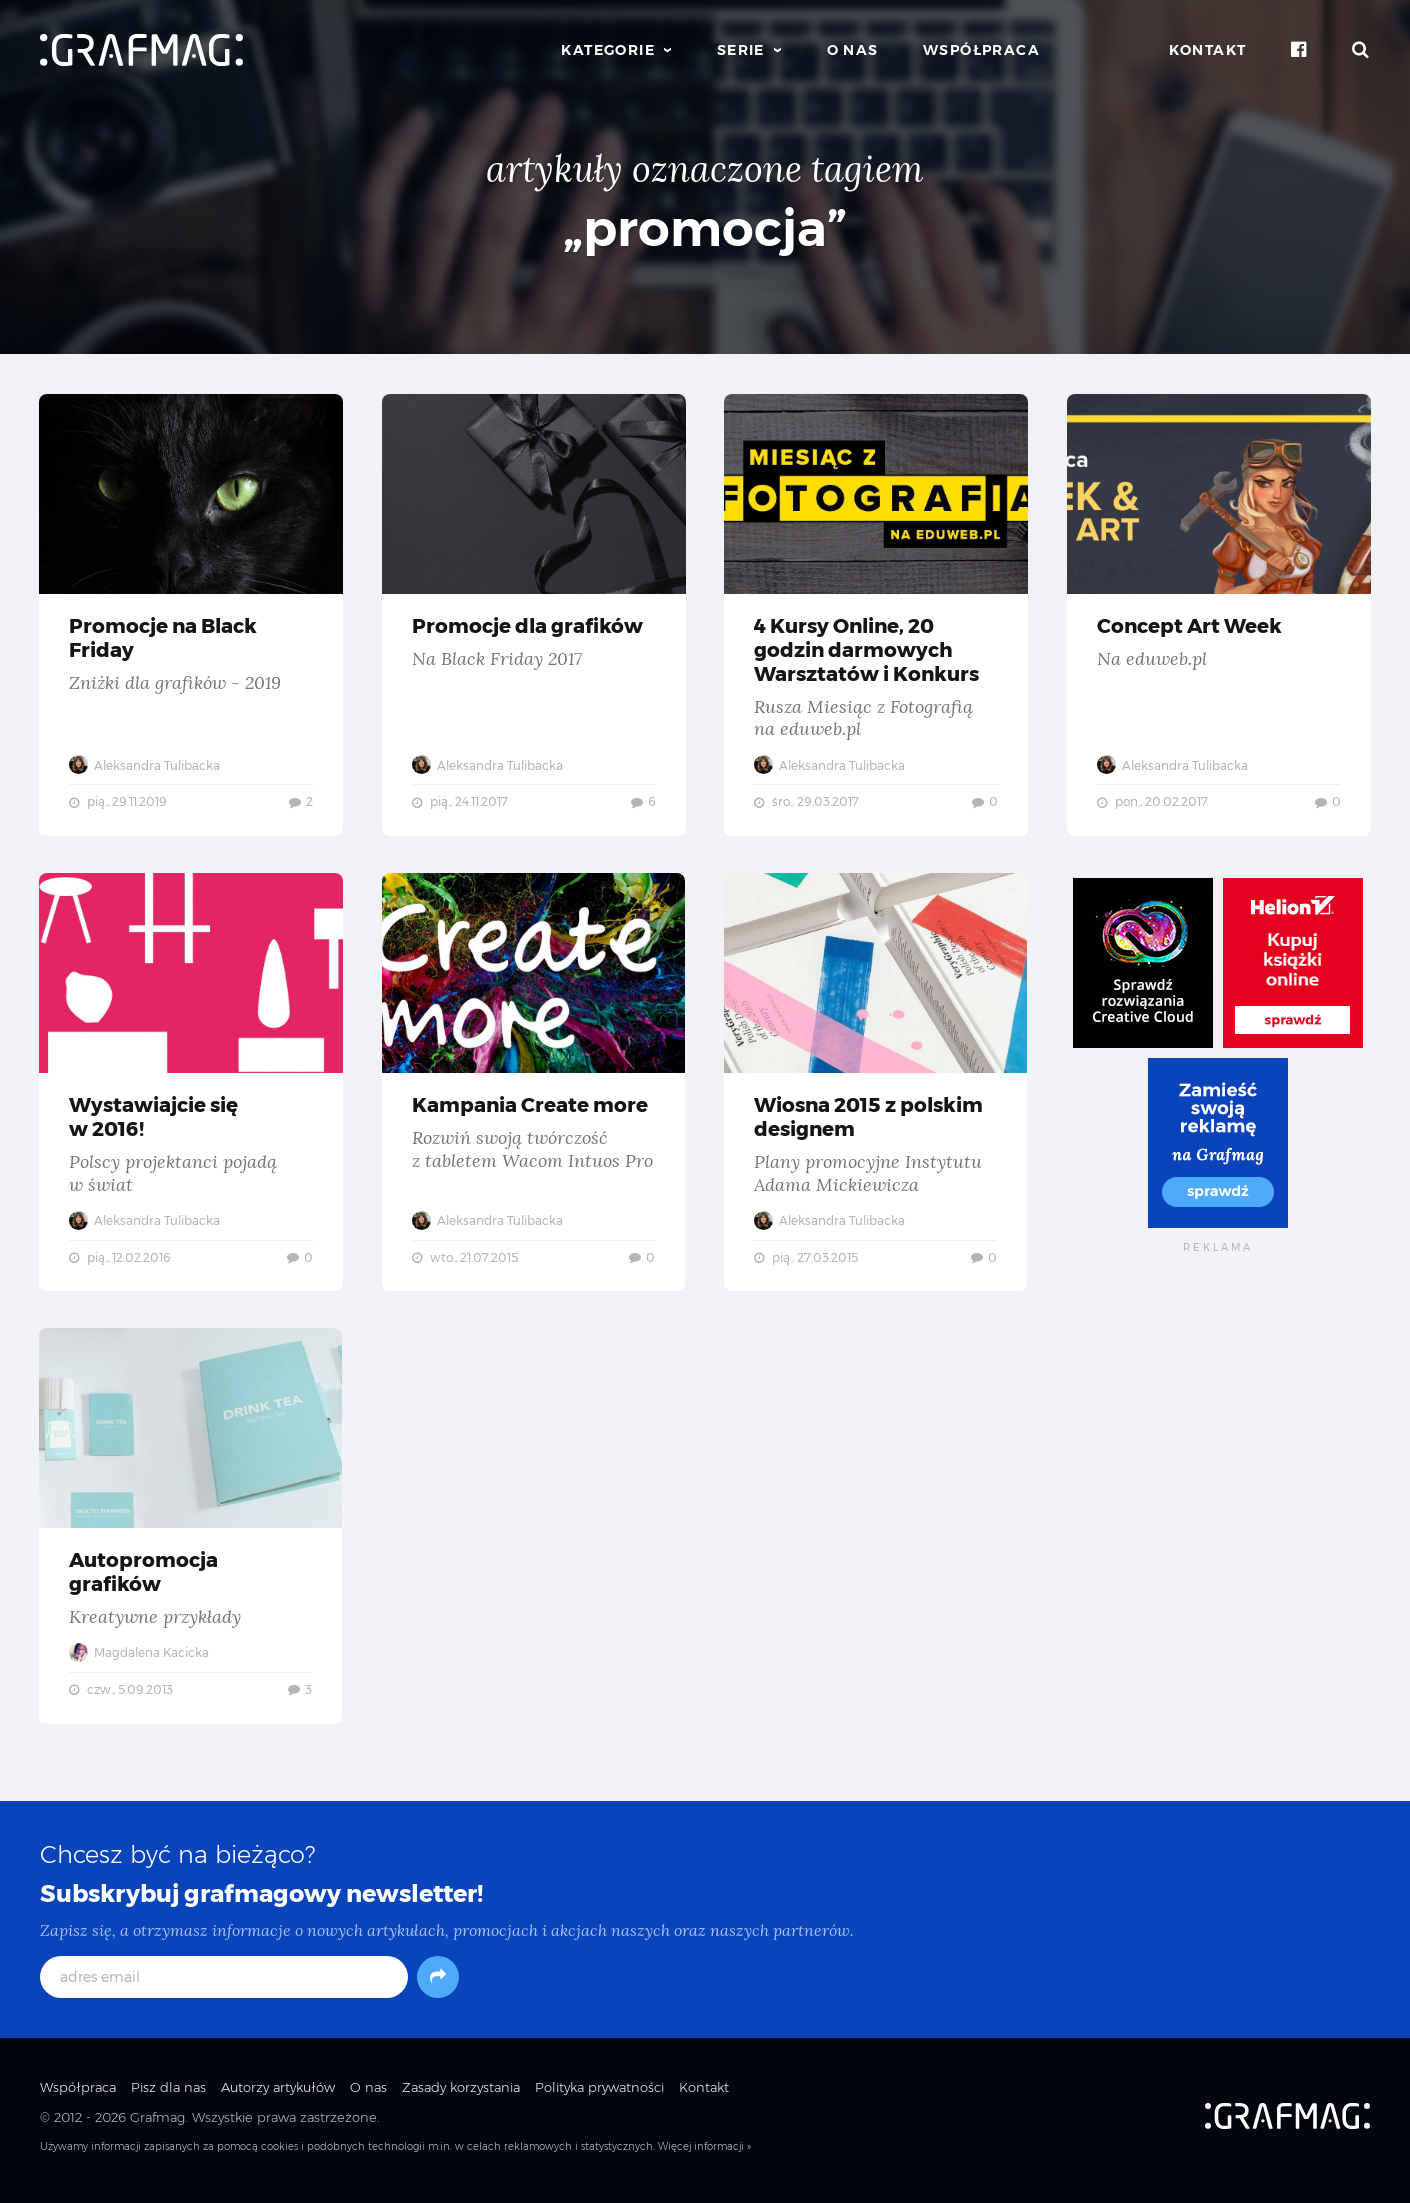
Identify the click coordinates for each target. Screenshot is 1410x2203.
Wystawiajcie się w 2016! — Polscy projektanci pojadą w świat (191, 1085)
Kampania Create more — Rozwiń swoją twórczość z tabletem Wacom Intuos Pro (534, 1085)
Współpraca (981, 50)
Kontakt (1208, 50)
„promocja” (705, 228)
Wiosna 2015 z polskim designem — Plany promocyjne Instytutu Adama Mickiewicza (876, 1085)
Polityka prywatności (599, 2095)
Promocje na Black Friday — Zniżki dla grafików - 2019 (191, 615)
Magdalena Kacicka (140, 1658)
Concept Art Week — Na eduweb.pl (1219, 615)
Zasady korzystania (461, 2095)
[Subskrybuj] (438, 1985)
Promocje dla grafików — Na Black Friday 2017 (534, 615)
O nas (853, 50)
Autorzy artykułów (278, 2095)
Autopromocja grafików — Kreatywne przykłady (191, 1532)
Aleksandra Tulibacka (145, 765)
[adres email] (224, 1985)
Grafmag (157, 2126)
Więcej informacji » (704, 2155)
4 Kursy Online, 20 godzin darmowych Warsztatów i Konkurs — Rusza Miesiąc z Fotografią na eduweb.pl (876, 615)
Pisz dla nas (168, 2095)
